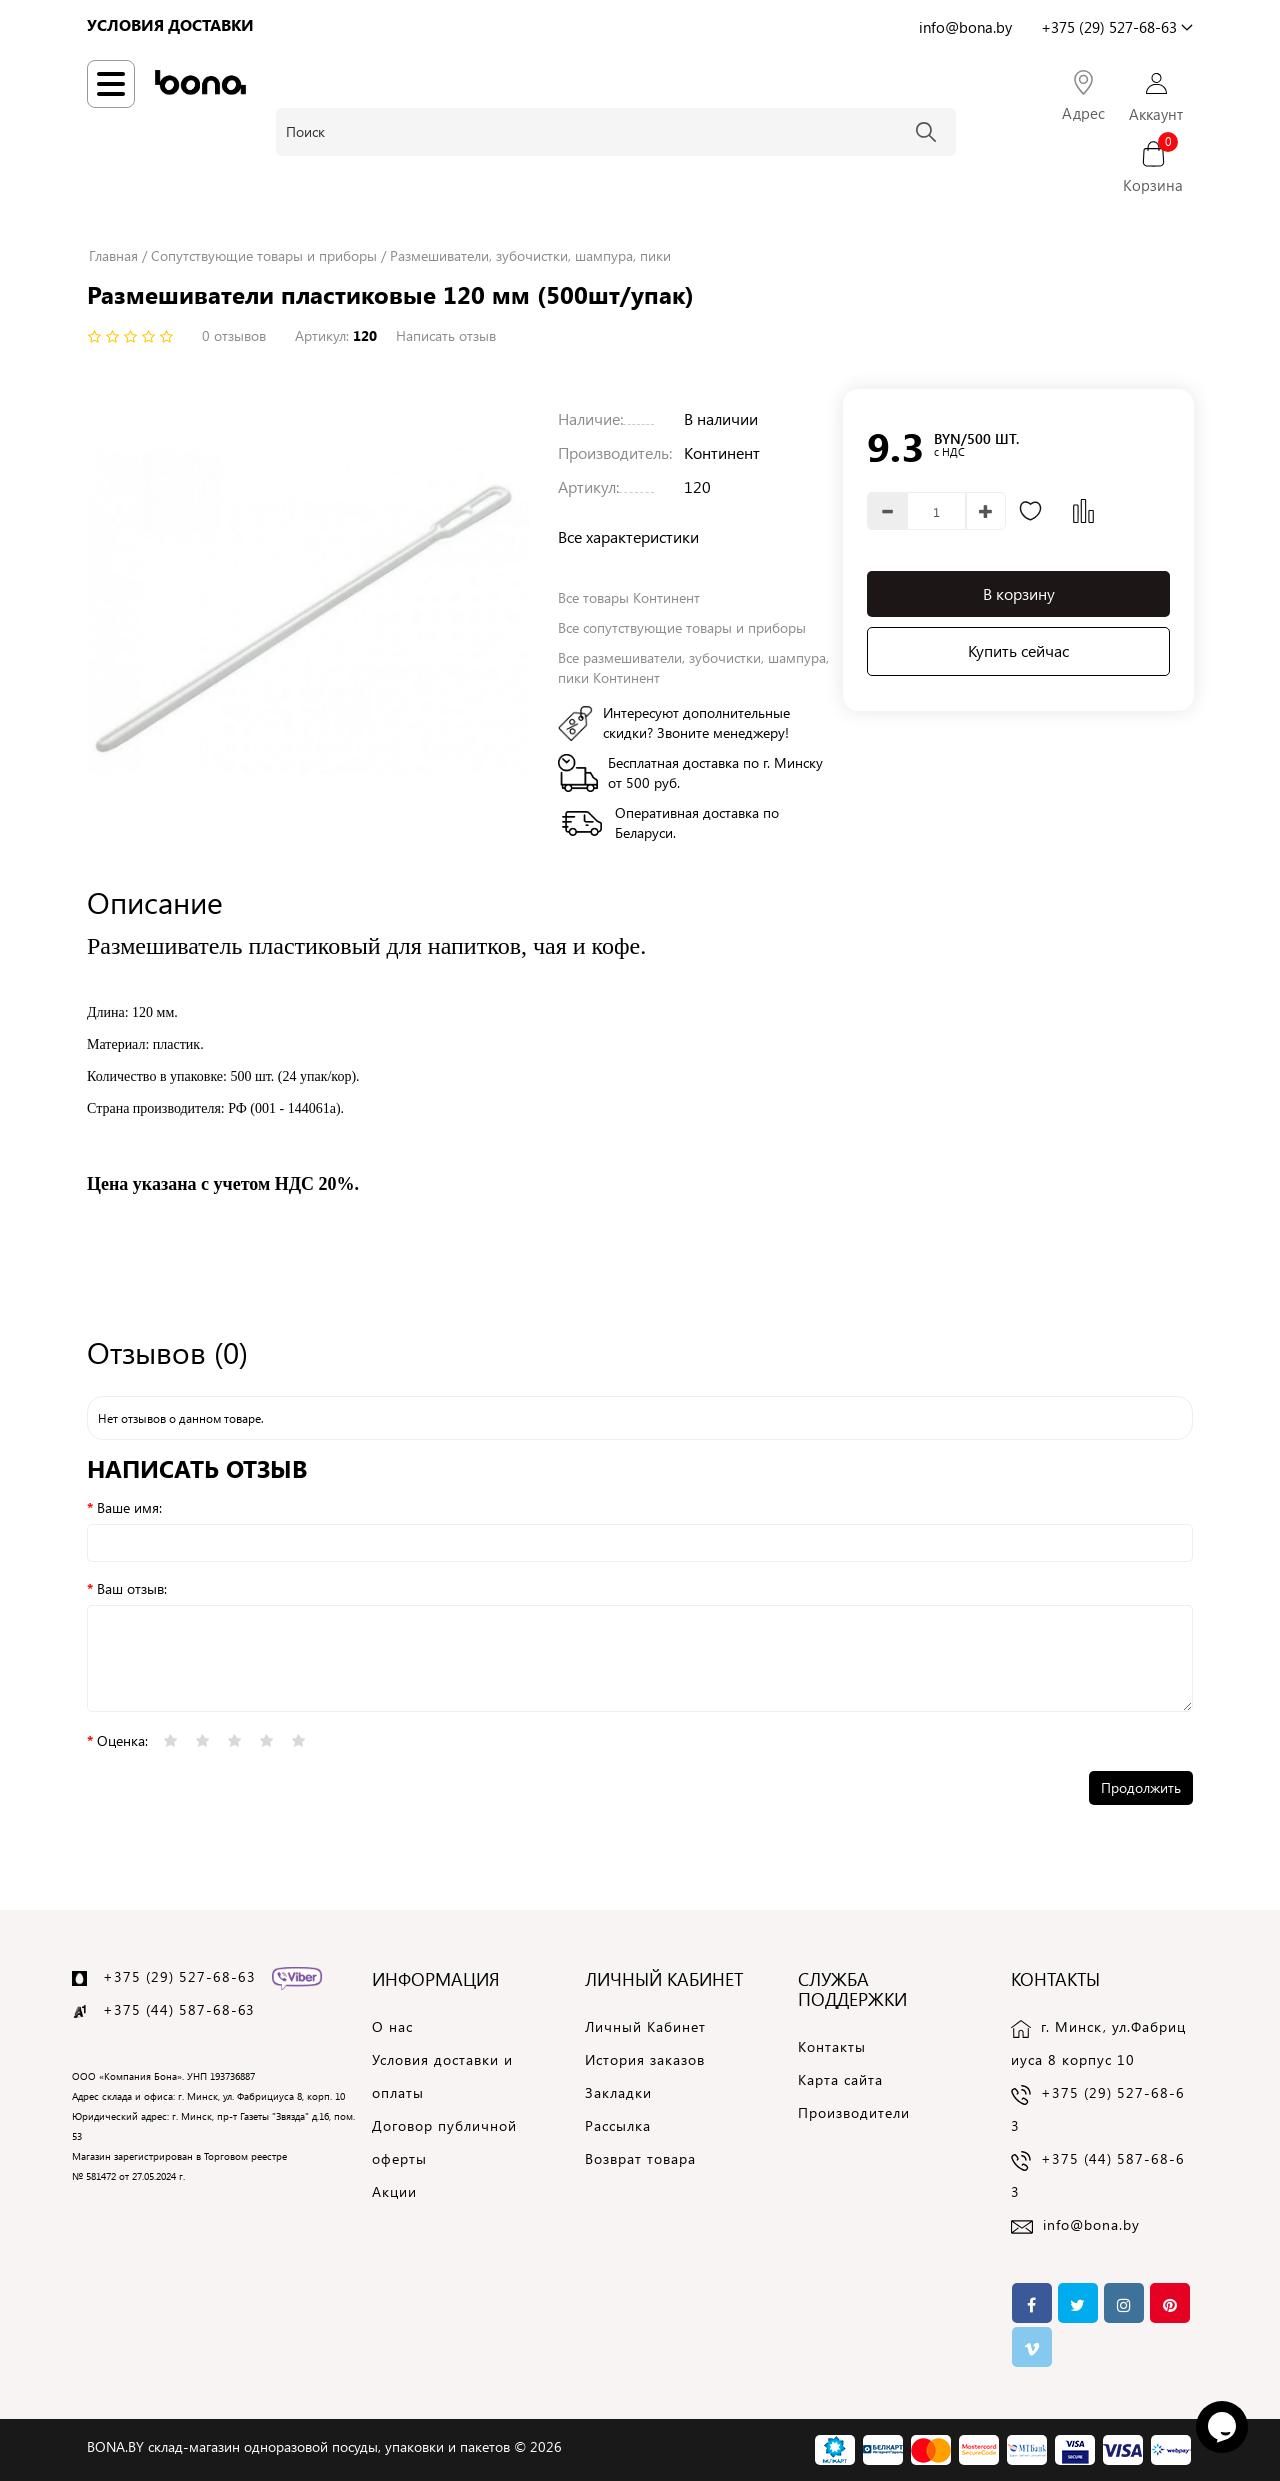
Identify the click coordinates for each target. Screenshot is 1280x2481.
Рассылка (618, 2125)
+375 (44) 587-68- (170, 2009)
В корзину (1019, 593)
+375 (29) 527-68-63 (179, 1976)
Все (682, 627)
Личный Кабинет (645, 2026)
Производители (854, 2112)
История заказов (645, 2059)
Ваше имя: (129, 1507)
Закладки (618, 2092)
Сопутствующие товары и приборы (264, 255)
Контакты (832, 2046)
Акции (394, 2191)
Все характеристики (628, 536)
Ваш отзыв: (132, 1588)
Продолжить (1141, 1787)
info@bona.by (1091, 2224)
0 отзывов (234, 335)
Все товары (629, 597)
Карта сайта (840, 2079)
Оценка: (122, 1740)
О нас (392, 2026)
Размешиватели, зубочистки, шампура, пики (530, 255)
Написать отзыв (446, 335)
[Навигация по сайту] (111, 84)
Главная (113, 255)
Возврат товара (640, 2158)
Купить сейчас (1018, 650)
